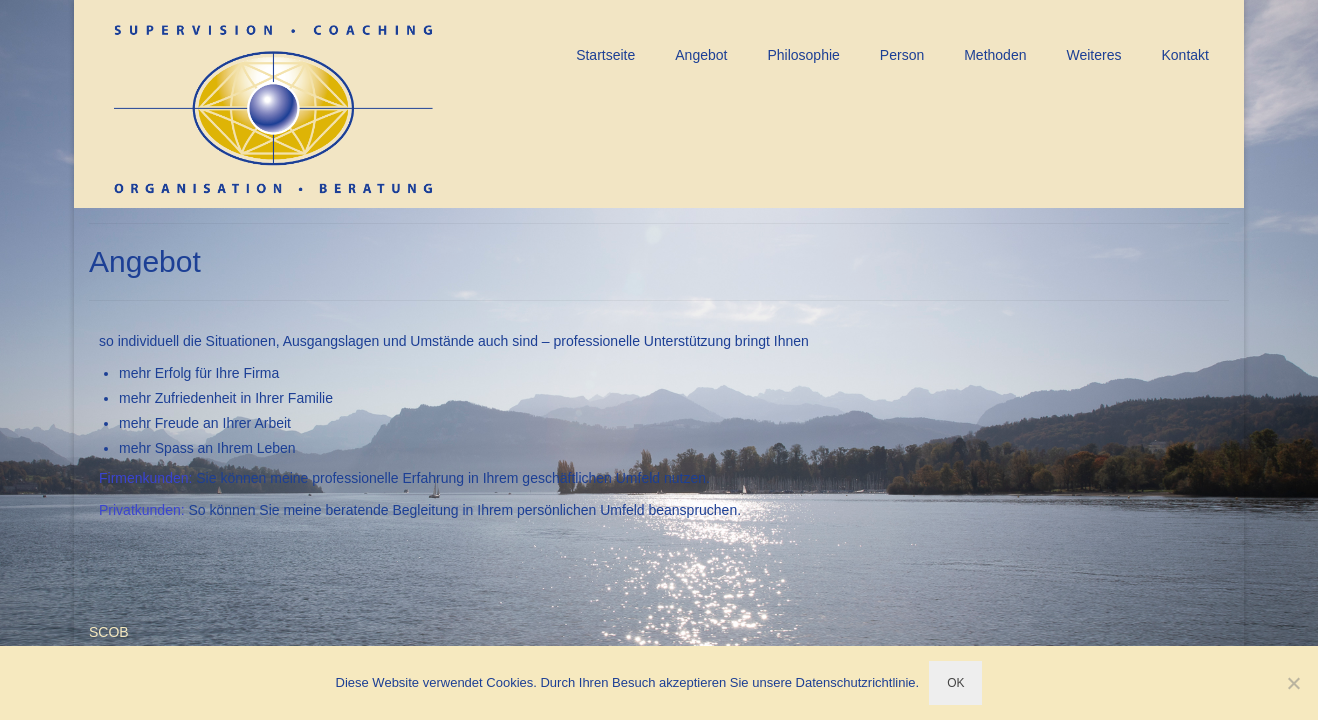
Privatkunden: (142, 510)
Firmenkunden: (145, 478)
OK (955, 683)
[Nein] (1293, 683)
